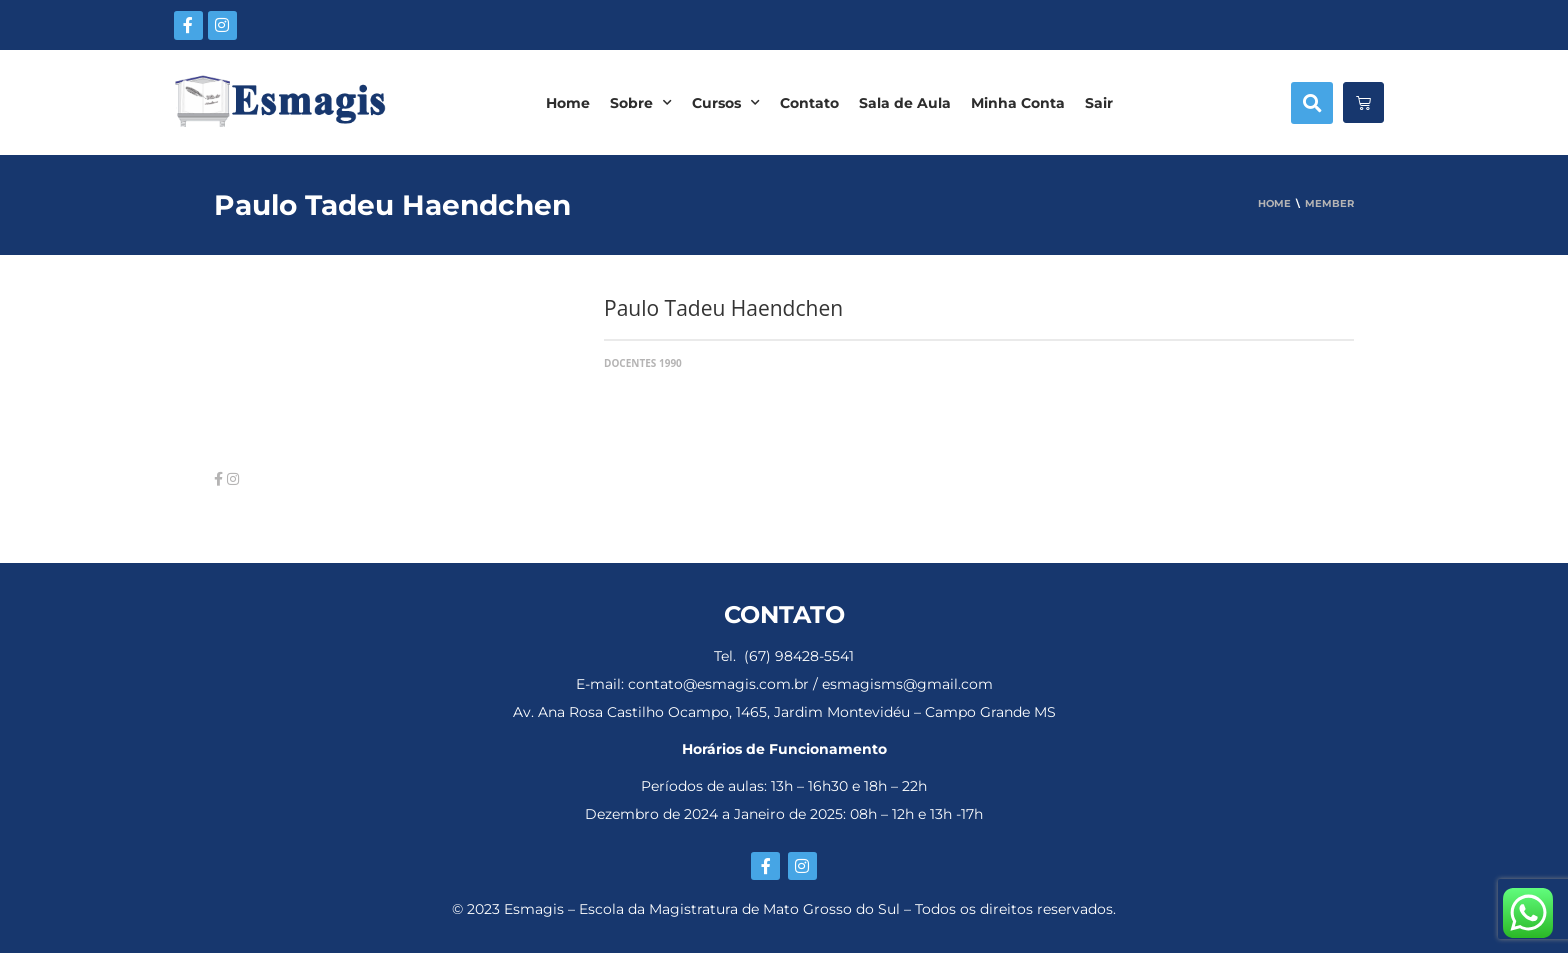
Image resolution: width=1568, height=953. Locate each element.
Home (568, 103)
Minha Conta (1018, 103)
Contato (809, 103)
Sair (1099, 103)
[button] (1312, 103)
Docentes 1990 (643, 363)
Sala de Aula (905, 103)
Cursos (726, 103)
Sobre (641, 103)
